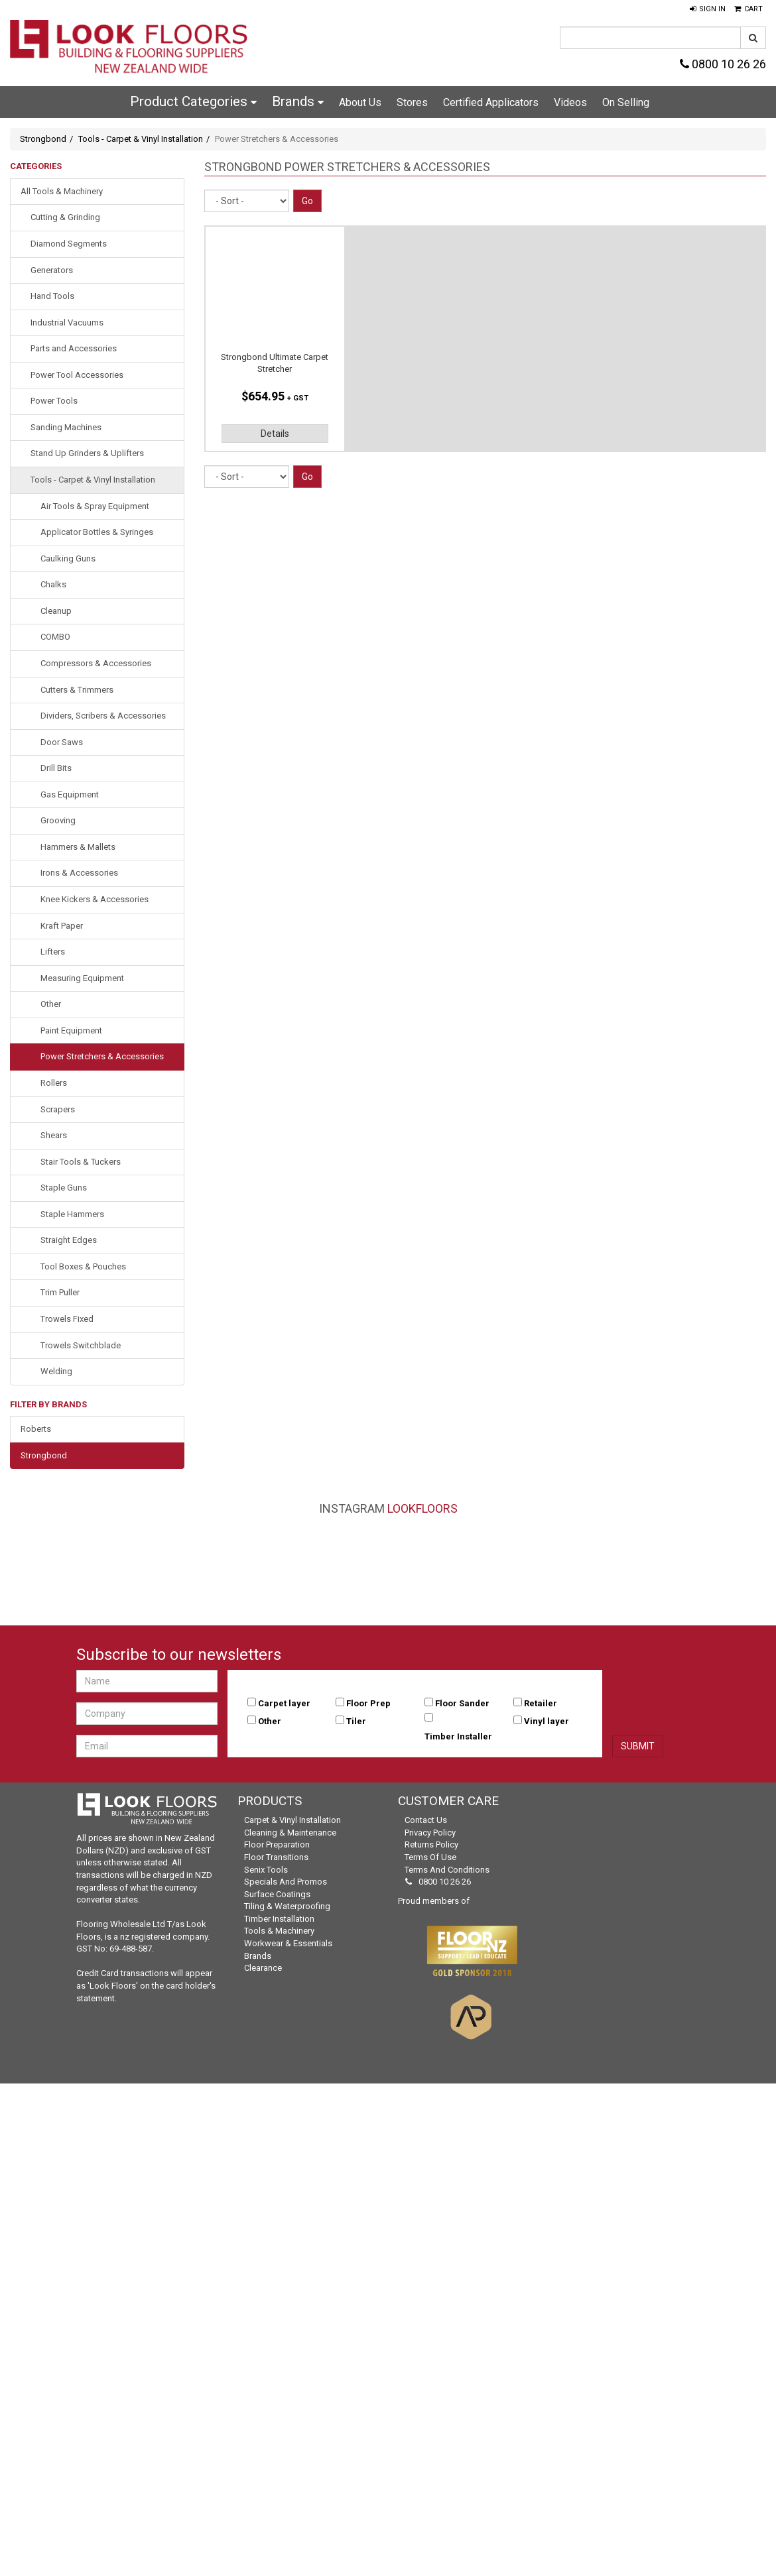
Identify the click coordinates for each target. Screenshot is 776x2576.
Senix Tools (266, 1870)
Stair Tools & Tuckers (80, 1162)
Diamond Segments (69, 244)
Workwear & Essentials (288, 1943)
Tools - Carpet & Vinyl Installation (140, 139)
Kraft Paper (61, 926)
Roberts (36, 1429)
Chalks (53, 584)
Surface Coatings (277, 1894)
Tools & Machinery (279, 1931)
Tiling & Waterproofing (287, 1906)
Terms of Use (430, 1857)
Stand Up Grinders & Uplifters (87, 453)
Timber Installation (279, 1919)
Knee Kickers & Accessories (94, 899)
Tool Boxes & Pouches (83, 1266)
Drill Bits (56, 768)
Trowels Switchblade (80, 1345)
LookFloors (422, 1508)
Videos (570, 102)
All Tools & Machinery (62, 191)
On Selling (625, 102)
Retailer (540, 1703)
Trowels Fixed (67, 1319)
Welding (56, 1371)
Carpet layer (284, 1703)
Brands (298, 101)
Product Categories (193, 101)
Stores (412, 102)
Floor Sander (462, 1703)
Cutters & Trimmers (76, 690)
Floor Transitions (276, 1857)
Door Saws (61, 742)
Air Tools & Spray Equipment (94, 506)
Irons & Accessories (79, 873)
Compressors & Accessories (95, 663)
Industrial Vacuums (67, 322)
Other (50, 1004)
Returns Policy (431, 1844)
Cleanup (56, 611)
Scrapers (57, 1109)
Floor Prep (368, 1703)
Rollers (53, 1083)
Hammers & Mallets (77, 847)
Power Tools (54, 401)
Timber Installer (458, 1736)
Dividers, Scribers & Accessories (103, 716)
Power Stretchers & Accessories (102, 1056)
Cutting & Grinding (65, 217)
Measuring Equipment (82, 978)
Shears (53, 1135)
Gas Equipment (69, 794)
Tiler (356, 1721)
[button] (707, 9)
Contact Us (426, 1820)
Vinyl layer (546, 1721)
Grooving (58, 820)
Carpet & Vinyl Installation (292, 1820)
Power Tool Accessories (77, 375)
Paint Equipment (71, 1030)
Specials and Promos (285, 1882)
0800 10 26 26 (723, 64)
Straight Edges (68, 1240)
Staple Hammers (72, 1214)
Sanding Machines (66, 427)
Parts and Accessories (74, 348)
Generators (52, 270)
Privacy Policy (430, 1833)
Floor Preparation (277, 1844)
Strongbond (43, 139)
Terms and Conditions (447, 1870)
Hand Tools (52, 296)
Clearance (263, 1968)
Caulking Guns (68, 558)
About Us (360, 102)
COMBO (55, 637)
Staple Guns (63, 1188)
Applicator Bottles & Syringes (96, 532)
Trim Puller (60, 1292)
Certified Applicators (491, 102)
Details (275, 433)
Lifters (52, 952)
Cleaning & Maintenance (290, 1833)
